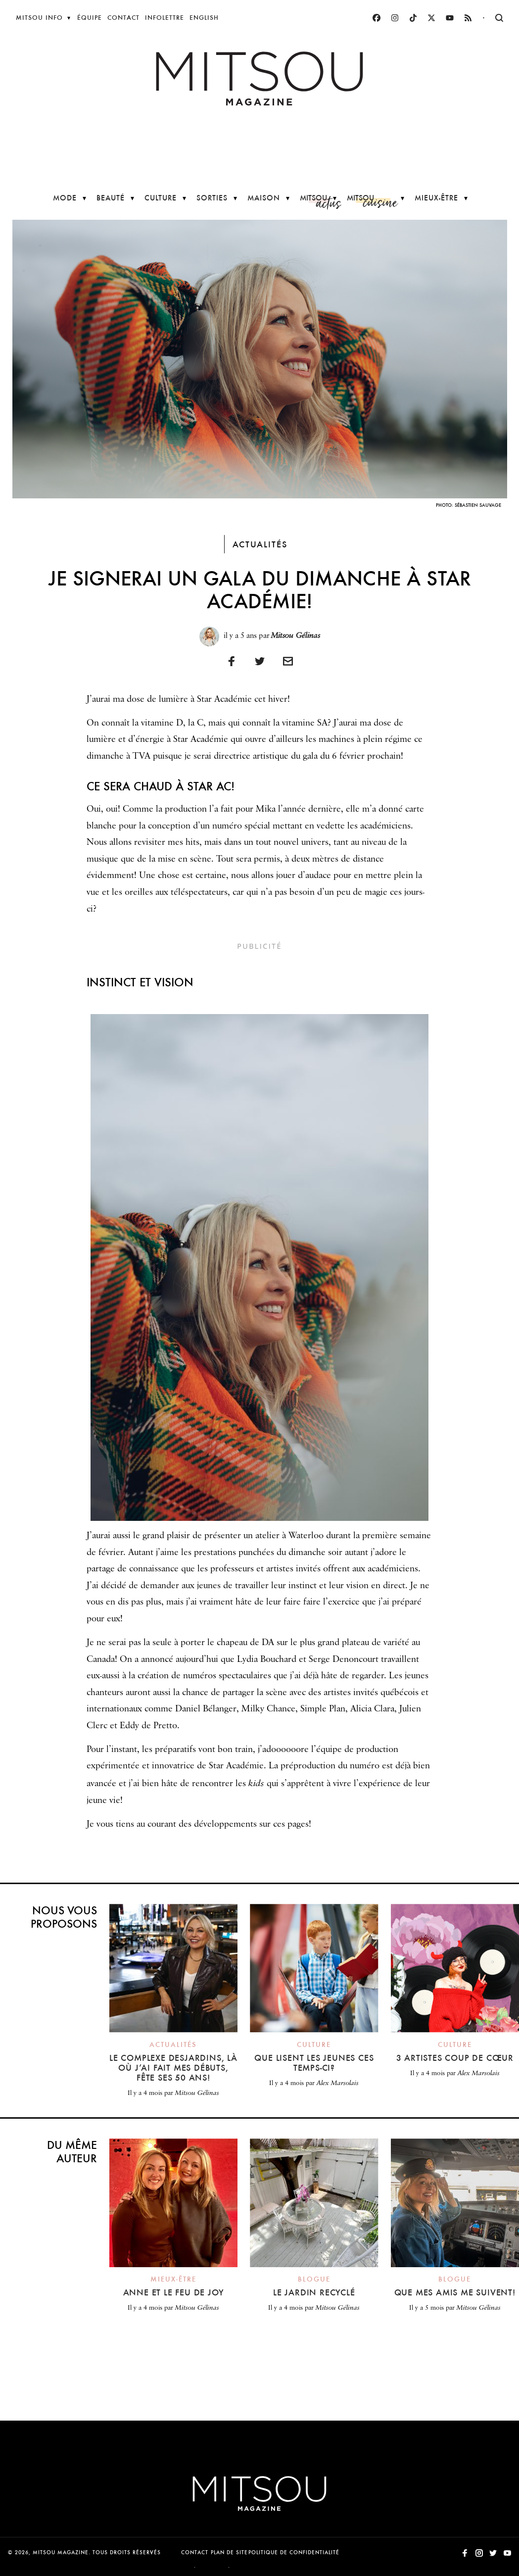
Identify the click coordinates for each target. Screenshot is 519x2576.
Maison (263, 197)
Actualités (260, 544)
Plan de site (229, 2552)
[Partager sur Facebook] (231, 660)
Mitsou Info (39, 17)
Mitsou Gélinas (295, 635)
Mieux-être (436, 197)
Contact (123, 17)
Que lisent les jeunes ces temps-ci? (314, 2062)
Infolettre (164, 17)
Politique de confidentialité (293, 2552)
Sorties (212, 197)
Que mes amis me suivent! (455, 2292)
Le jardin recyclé (314, 2292)
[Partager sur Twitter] (260, 660)
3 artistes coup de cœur (455, 2057)
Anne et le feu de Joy (173, 2292)
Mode (65, 197)
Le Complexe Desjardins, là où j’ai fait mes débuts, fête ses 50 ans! (173, 2067)
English (204, 17)
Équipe (89, 17)
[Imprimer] (288, 660)
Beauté (110, 197)
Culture (160, 197)
